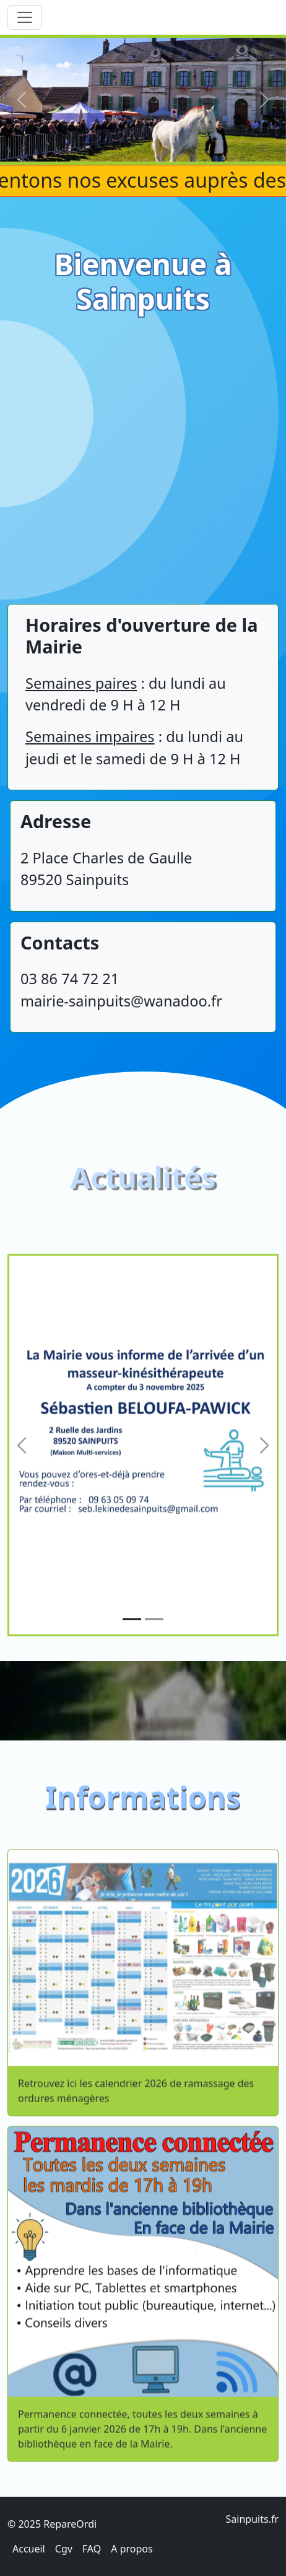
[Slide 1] (132, 1675)
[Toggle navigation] (24, 17)
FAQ (91, 2549)
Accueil (28, 2549)
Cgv (63, 2549)
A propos (131, 2549)
